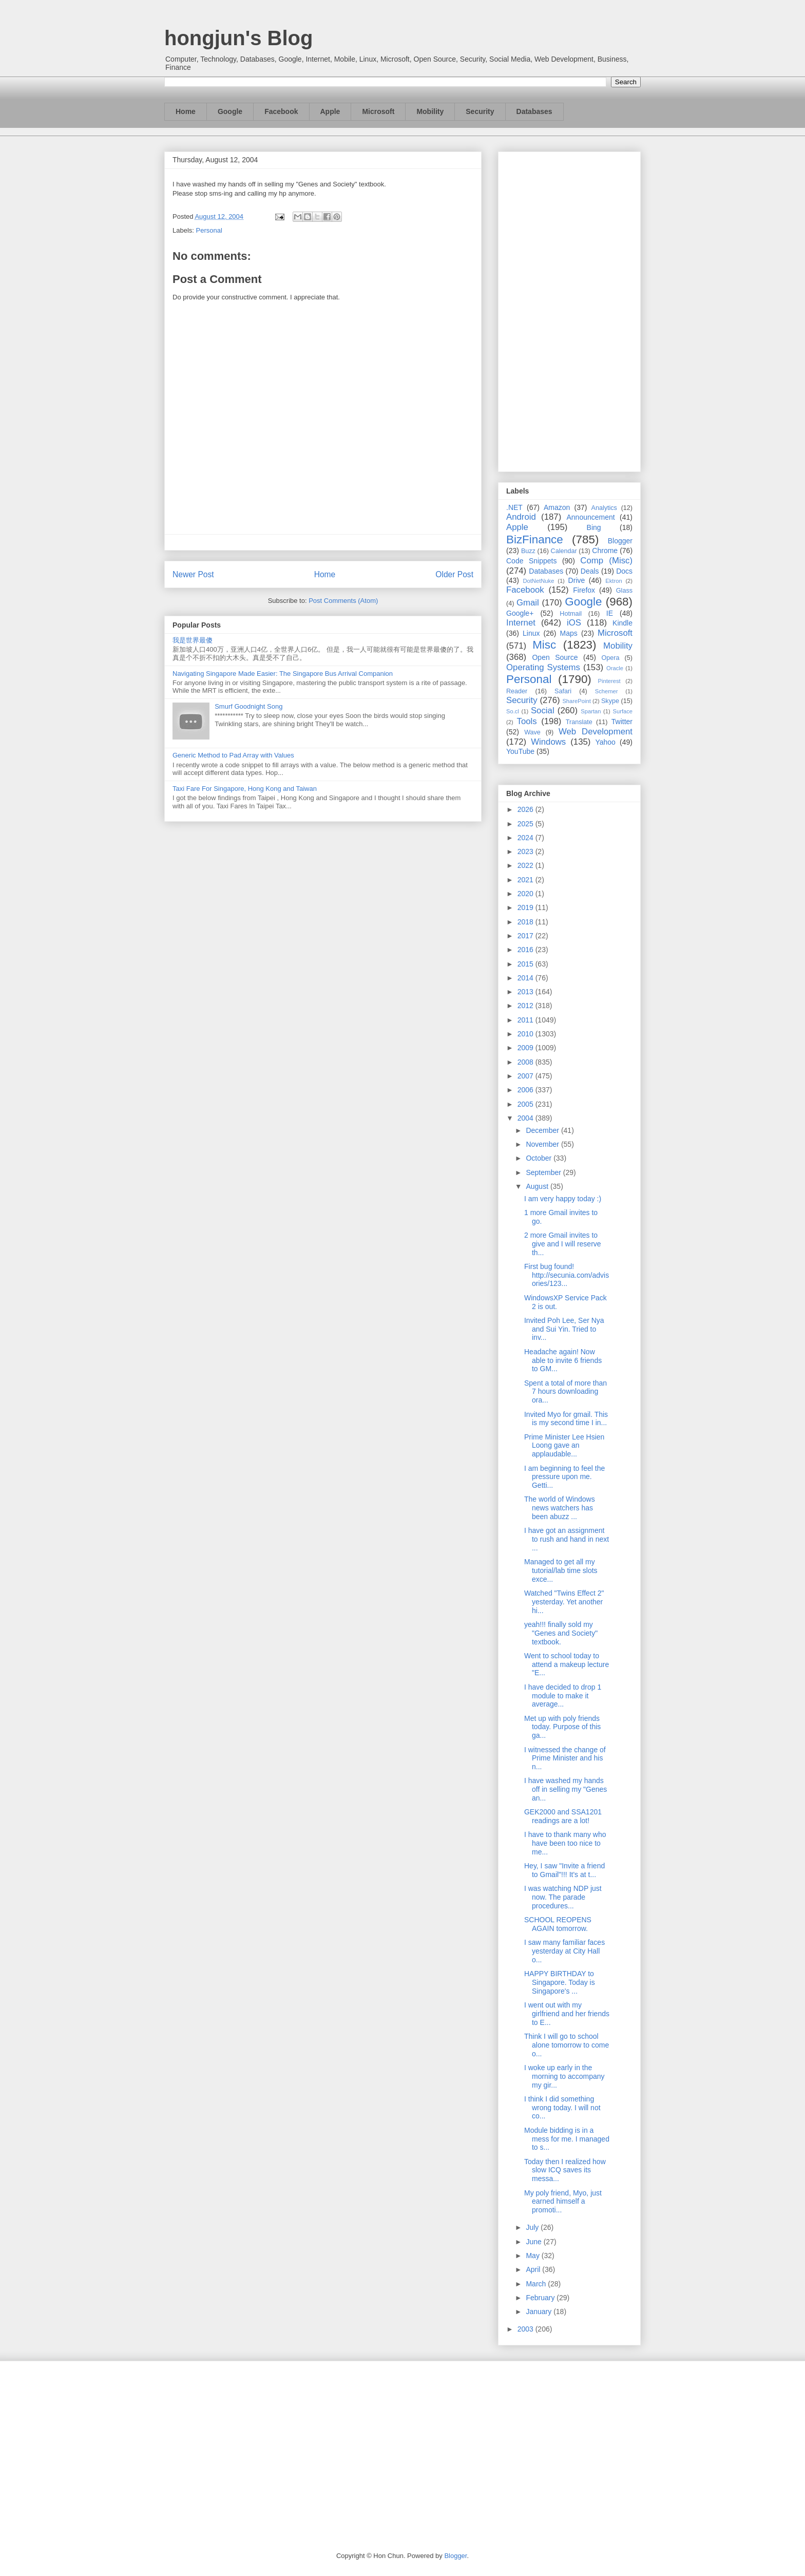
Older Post (454, 574)
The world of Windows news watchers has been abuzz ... (559, 1508)
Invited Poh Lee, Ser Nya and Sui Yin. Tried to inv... (564, 1329)
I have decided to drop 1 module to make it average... (562, 1696)
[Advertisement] (569, 310)
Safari (562, 691)
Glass (624, 590)
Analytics (604, 508)
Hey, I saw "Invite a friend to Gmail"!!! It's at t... (564, 1870)
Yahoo (605, 742)
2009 (526, 1048)
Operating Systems (543, 667)
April (534, 2269)
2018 (526, 922)
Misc (544, 644)
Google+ (519, 613)
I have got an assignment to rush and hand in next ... (566, 1539)
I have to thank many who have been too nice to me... (565, 1843)
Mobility (430, 111)
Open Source (555, 657)
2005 (526, 1104)
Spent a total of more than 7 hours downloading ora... (565, 1392)
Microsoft (378, 111)
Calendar (564, 551)
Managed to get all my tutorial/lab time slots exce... (561, 1570)
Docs (624, 571)
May (533, 2255)
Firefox (584, 590)
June (534, 2242)
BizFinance (534, 539)
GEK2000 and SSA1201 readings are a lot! (563, 1816)
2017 (526, 936)
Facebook (281, 111)
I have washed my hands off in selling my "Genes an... (565, 1789)
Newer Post (193, 574)
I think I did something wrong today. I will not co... (562, 2107)
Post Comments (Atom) (343, 600)
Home (186, 111)
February (541, 2298)
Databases (534, 111)
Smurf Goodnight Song (248, 706)
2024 (526, 838)
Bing (594, 527)
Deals (590, 571)
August (538, 1186)
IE (609, 613)
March (537, 2284)
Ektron (613, 581)
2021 (526, 880)
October (539, 1158)
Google (230, 111)
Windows (548, 742)
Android (521, 517)
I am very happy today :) (562, 1199)
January (539, 2311)
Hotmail (571, 613)
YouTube (520, 751)
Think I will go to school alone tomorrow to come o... (566, 2045)
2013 (526, 992)
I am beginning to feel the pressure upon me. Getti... (564, 1477)
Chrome (605, 550)
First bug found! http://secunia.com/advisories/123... (566, 1275)
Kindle (622, 623)
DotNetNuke (538, 581)
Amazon (557, 507)
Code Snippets (531, 561)
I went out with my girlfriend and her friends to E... (566, 2013)
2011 (526, 1020)
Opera (610, 657)
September (544, 1172)
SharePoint (576, 701)
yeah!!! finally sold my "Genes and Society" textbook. (561, 1633)
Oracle (614, 668)
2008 (526, 1062)
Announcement (590, 517)
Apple (330, 111)
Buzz (528, 551)
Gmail (527, 603)
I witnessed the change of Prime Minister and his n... (565, 1758)
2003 (526, 2329)
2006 (526, 1090)
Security (480, 111)
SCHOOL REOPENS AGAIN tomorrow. (557, 1924)
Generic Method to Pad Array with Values (233, 755)
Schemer (606, 691)
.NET (514, 507)
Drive (576, 580)
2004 (526, 1118)
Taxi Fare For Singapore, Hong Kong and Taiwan (244, 788)
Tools (527, 721)
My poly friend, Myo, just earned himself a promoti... (563, 2201)
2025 (526, 824)
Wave (532, 732)
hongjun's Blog (238, 38)
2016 (526, 949)
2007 (526, 1076)
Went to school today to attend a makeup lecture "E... (566, 1664)
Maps (569, 633)
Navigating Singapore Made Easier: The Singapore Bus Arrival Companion (282, 673)
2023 (526, 851)
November (543, 1144)
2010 (526, 1034)
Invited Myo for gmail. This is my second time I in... (566, 1418)
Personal (209, 230)
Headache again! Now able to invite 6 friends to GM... (563, 1360)
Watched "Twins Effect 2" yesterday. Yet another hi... (564, 1602)
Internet (520, 623)
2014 (526, 978)
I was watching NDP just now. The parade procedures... (563, 1897)
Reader (516, 691)
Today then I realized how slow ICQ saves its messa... (565, 2170)
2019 (526, 907)
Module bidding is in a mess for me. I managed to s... (566, 2139)
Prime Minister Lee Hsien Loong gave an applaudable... (564, 1446)
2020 (526, 893)
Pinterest (609, 681)
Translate (579, 722)
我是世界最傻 (192, 640)
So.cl (512, 711)
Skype (610, 701)
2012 (526, 1005)
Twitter (621, 721)
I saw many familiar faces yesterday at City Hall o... (564, 1951)
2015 (526, 964)
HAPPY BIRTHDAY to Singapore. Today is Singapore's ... (559, 1982)
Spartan (591, 711)
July (533, 2227)
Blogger (620, 541)
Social (542, 710)
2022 (526, 865)
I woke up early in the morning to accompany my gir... (564, 2076)
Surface (622, 711)
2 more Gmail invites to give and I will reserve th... (562, 1244)
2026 (526, 809)
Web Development (595, 731)
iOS (574, 623)
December (543, 1130)
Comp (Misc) (606, 560)
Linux (531, 633)
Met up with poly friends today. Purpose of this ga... (562, 1727)
